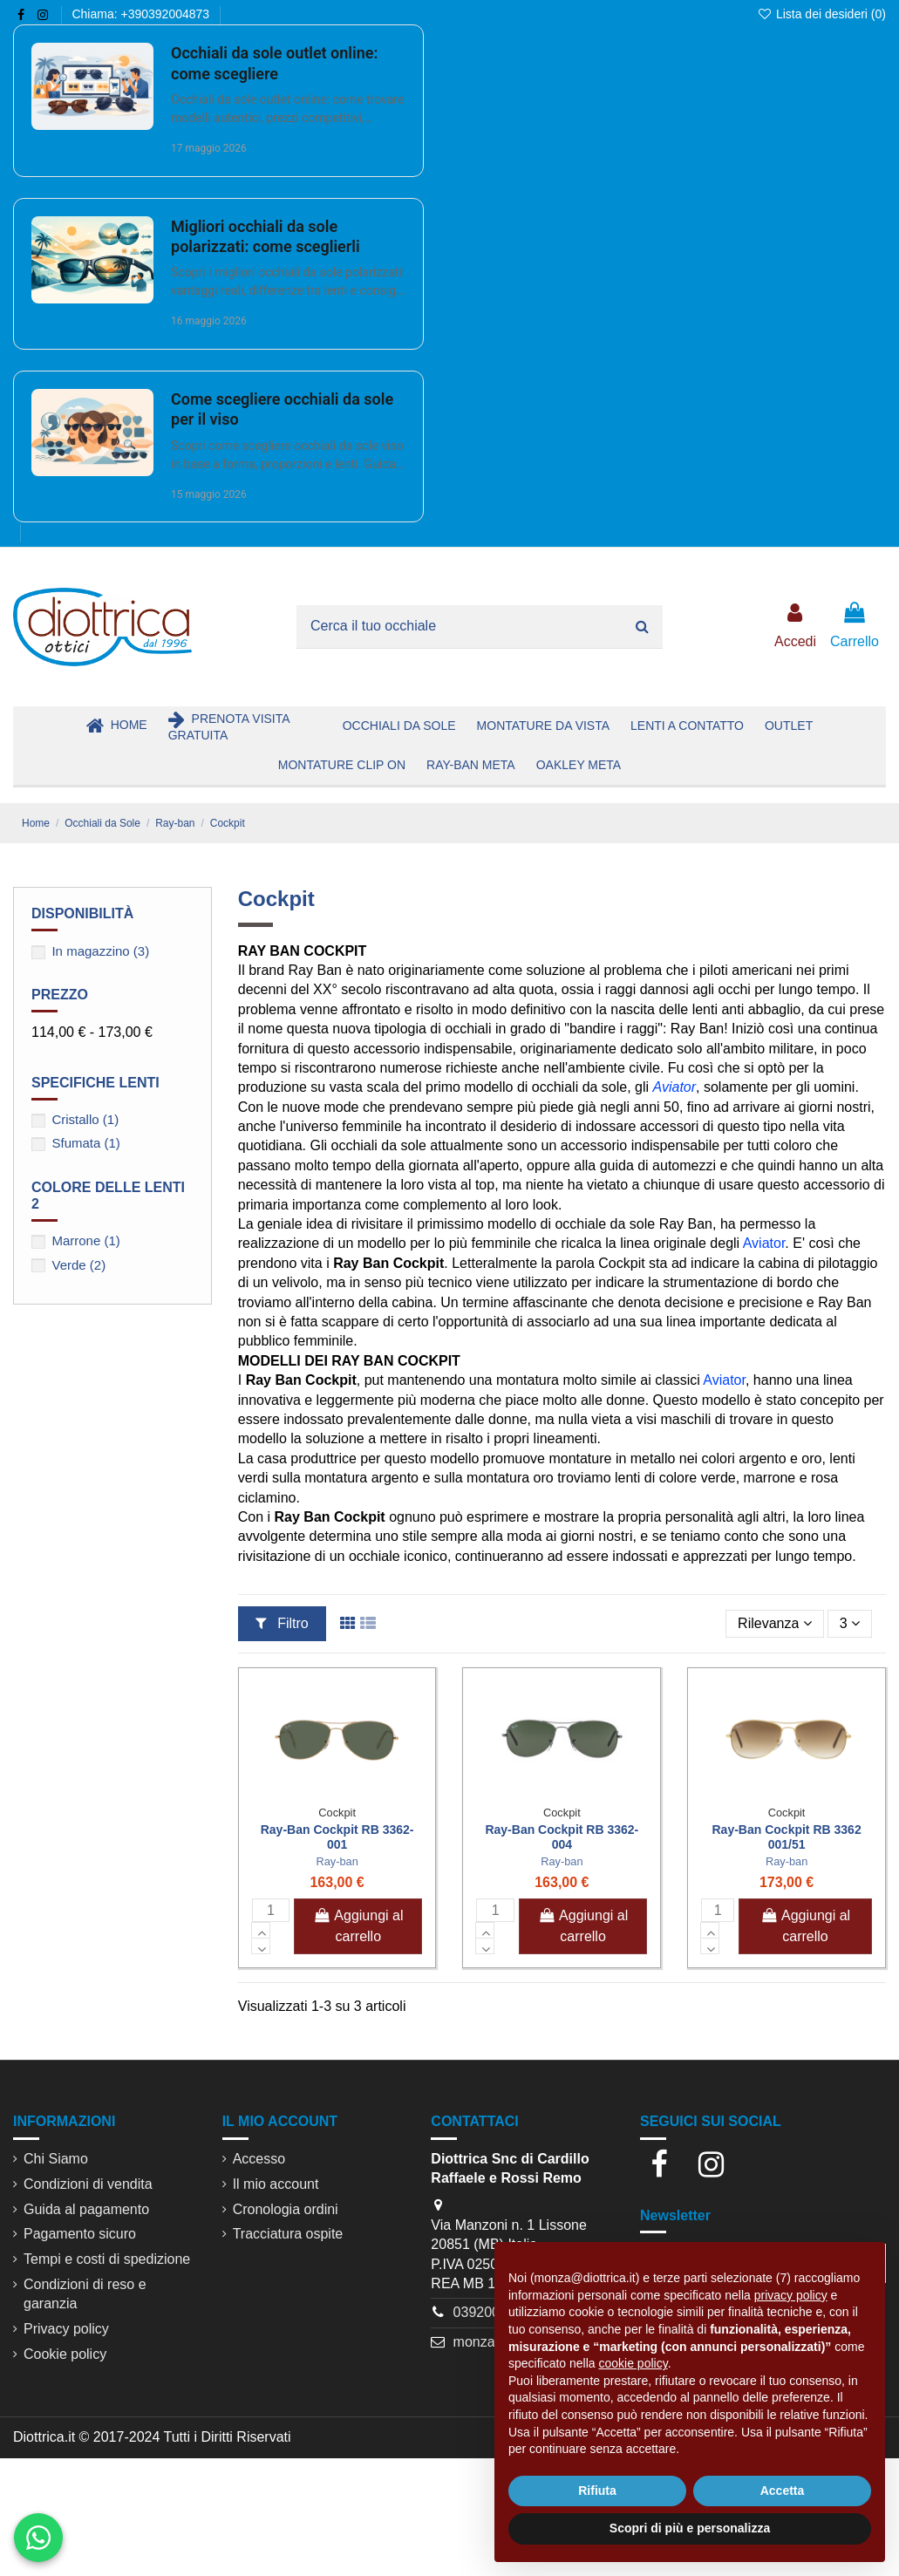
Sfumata (85, 1142)
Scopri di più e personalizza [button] (690, 2528)
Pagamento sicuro (80, 2233)
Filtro (282, 1623)
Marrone (85, 1240)
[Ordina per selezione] (774, 1624)
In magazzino (100, 951)
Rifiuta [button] (597, 2491)
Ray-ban (337, 1861)
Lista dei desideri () (821, 14)
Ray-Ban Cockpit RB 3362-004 (561, 1837)
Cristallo (85, 1119)
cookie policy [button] (633, 2363)
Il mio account (276, 2184)
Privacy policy (66, 2328)
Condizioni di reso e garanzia (85, 2294)
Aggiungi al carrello (358, 1926)
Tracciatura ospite (288, 2233)
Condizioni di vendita (88, 2184)
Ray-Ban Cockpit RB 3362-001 (337, 1837)
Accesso (259, 2158)
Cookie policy (65, 2354)
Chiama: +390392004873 (140, 14)
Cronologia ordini (285, 2209)
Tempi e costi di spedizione (107, 2259)
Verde (78, 1264)
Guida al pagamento (86, 2209)
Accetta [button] (782, 2491)
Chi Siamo (56, 2158)
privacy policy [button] (790, 2295)
